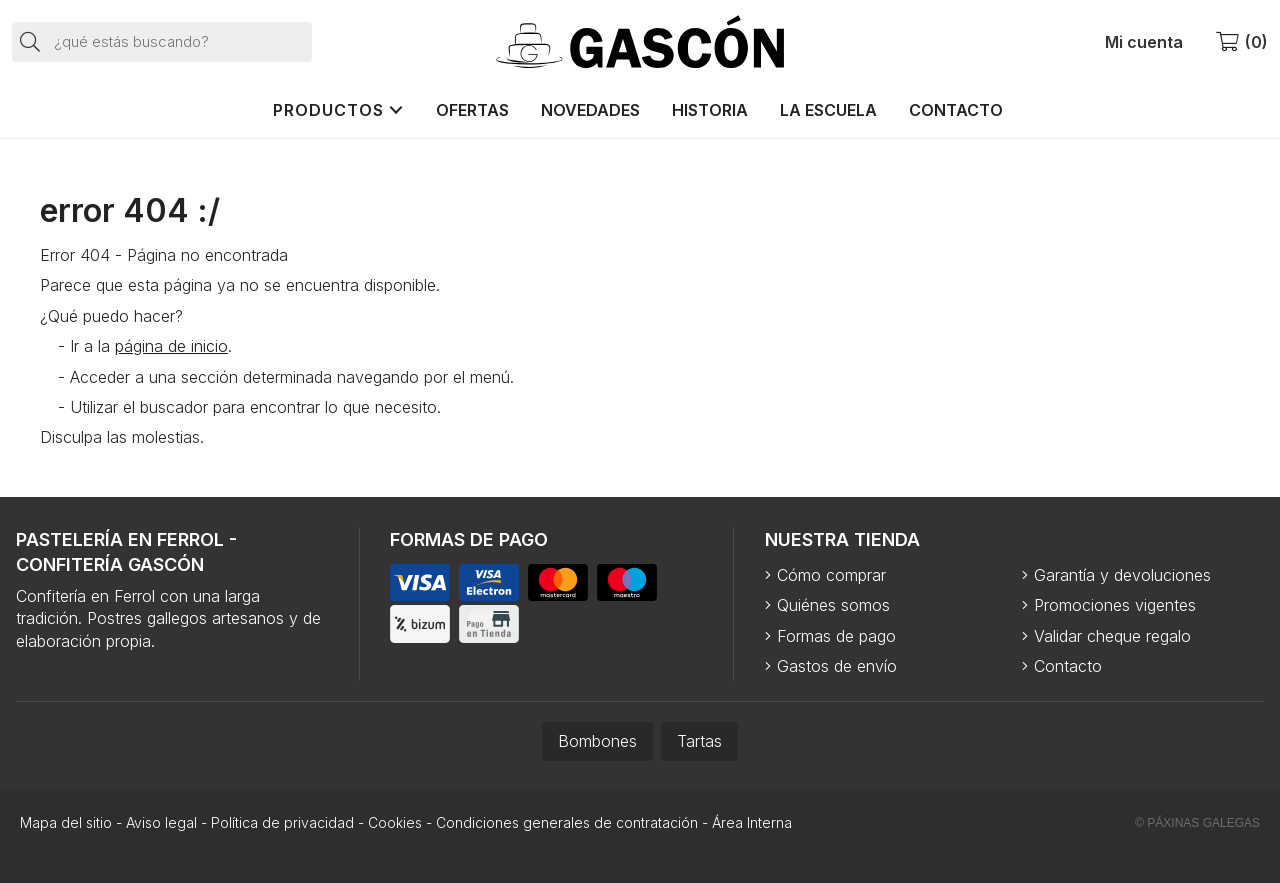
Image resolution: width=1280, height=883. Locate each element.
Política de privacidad (282, 822)
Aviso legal (161, 822)
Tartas (699, 741)
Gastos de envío (837, 666)
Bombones (597, 741)
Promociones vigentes (1115, 605)
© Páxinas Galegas (1197, 823)
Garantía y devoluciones (1122, 575)
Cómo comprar (831, 575)
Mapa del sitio (66, 822)
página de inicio (171, 346)
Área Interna (752, 822)
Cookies (395, 822)
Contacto (1068, 666)
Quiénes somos (833, 605)
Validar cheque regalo (1112, 636)
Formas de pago (836, 636)
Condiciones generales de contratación (567, 822)
